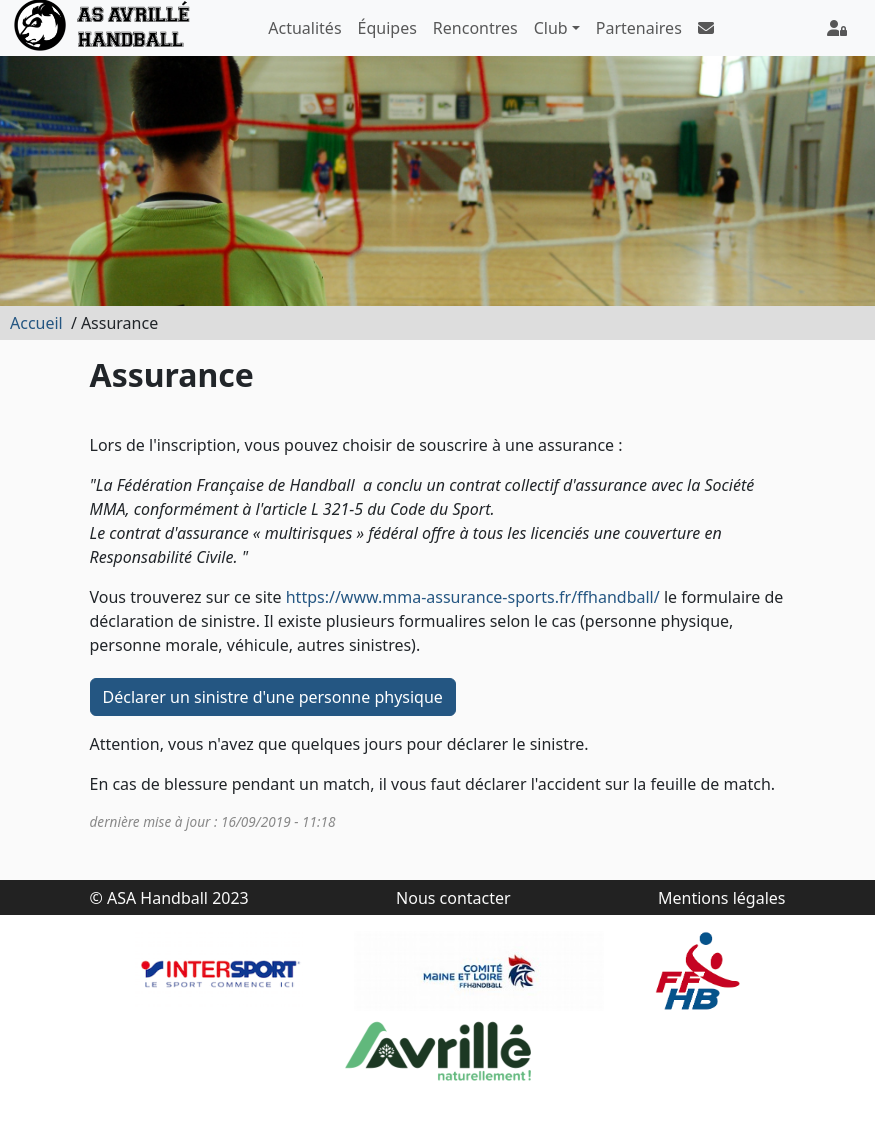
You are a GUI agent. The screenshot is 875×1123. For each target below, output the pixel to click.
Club (551, 28)
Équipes (387, 28)
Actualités (304, 28)
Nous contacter (453, 898)
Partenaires (639, 28)
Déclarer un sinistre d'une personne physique (273, 697)
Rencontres (475, 28)
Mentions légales (722, 898)
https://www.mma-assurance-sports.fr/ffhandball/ (473, 597)
